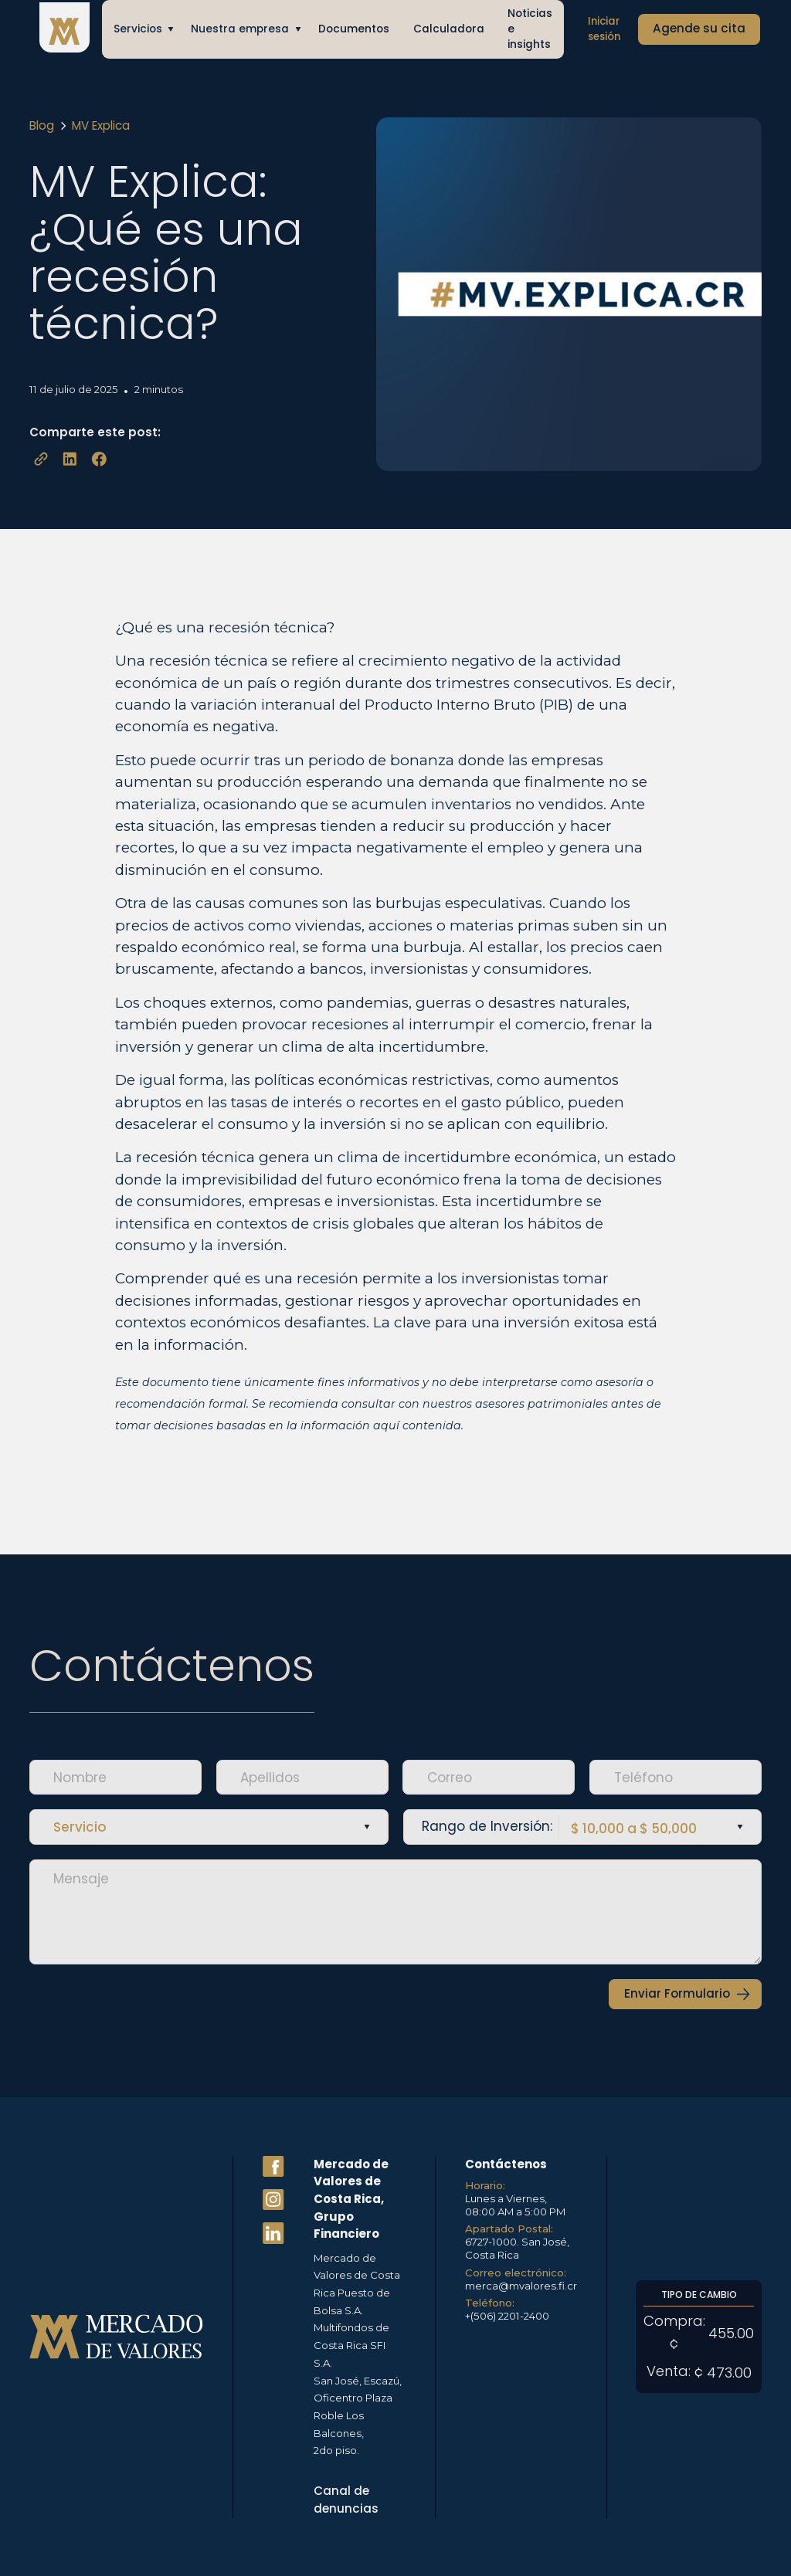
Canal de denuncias (346, 2500)
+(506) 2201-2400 (507, 2316)
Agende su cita (699, 28)
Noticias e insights (530, 29)
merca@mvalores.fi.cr (521, 2285)
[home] (64, 29)
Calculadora (448, 29)
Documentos (353, 29)
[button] (141, 29)
